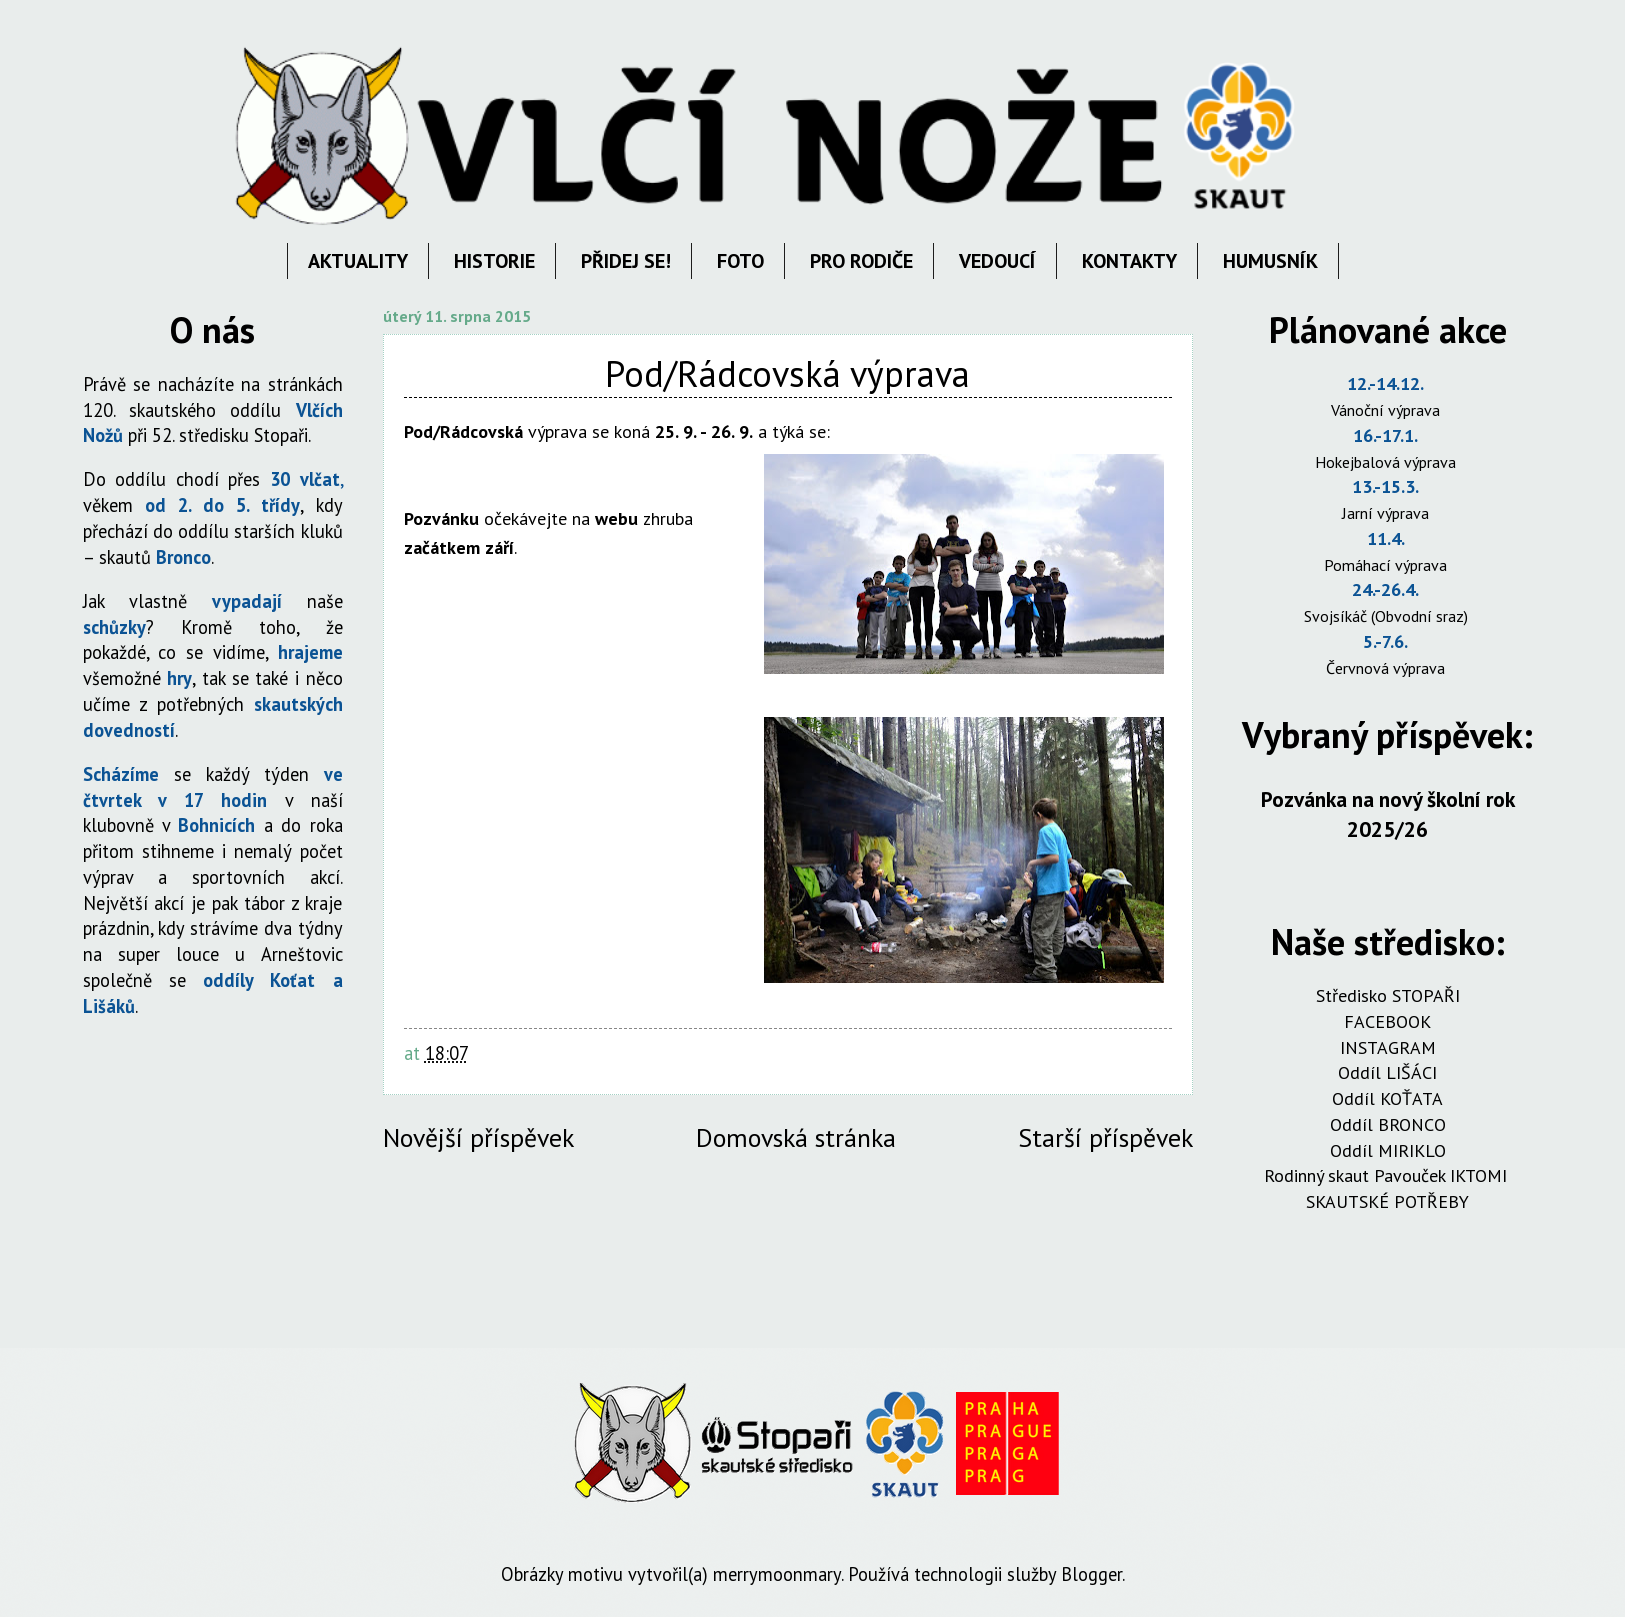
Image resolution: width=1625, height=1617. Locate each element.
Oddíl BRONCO (1388, 1124)
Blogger (1091, 1574)
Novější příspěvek (478, 1137)
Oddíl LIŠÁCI (1387, 1072)
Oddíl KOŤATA (1387, 1098)
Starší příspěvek (1105, 1137)
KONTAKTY (1129, 261)
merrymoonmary (777, 1574)
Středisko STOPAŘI (1388, 995)
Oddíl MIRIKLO (1388, 1150)
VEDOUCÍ (997, 261)
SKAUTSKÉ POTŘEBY (1387, 1201)
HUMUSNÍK (1270, 261)
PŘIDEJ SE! (626, 261)
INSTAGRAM (1388, 1047)
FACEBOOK (1387, 1021)
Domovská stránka (796, 1137)
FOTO (740, 261)
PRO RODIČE (861, 261)
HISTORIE (494, 261)
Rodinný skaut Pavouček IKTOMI (1388, 1175)
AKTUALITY (358, 261)
